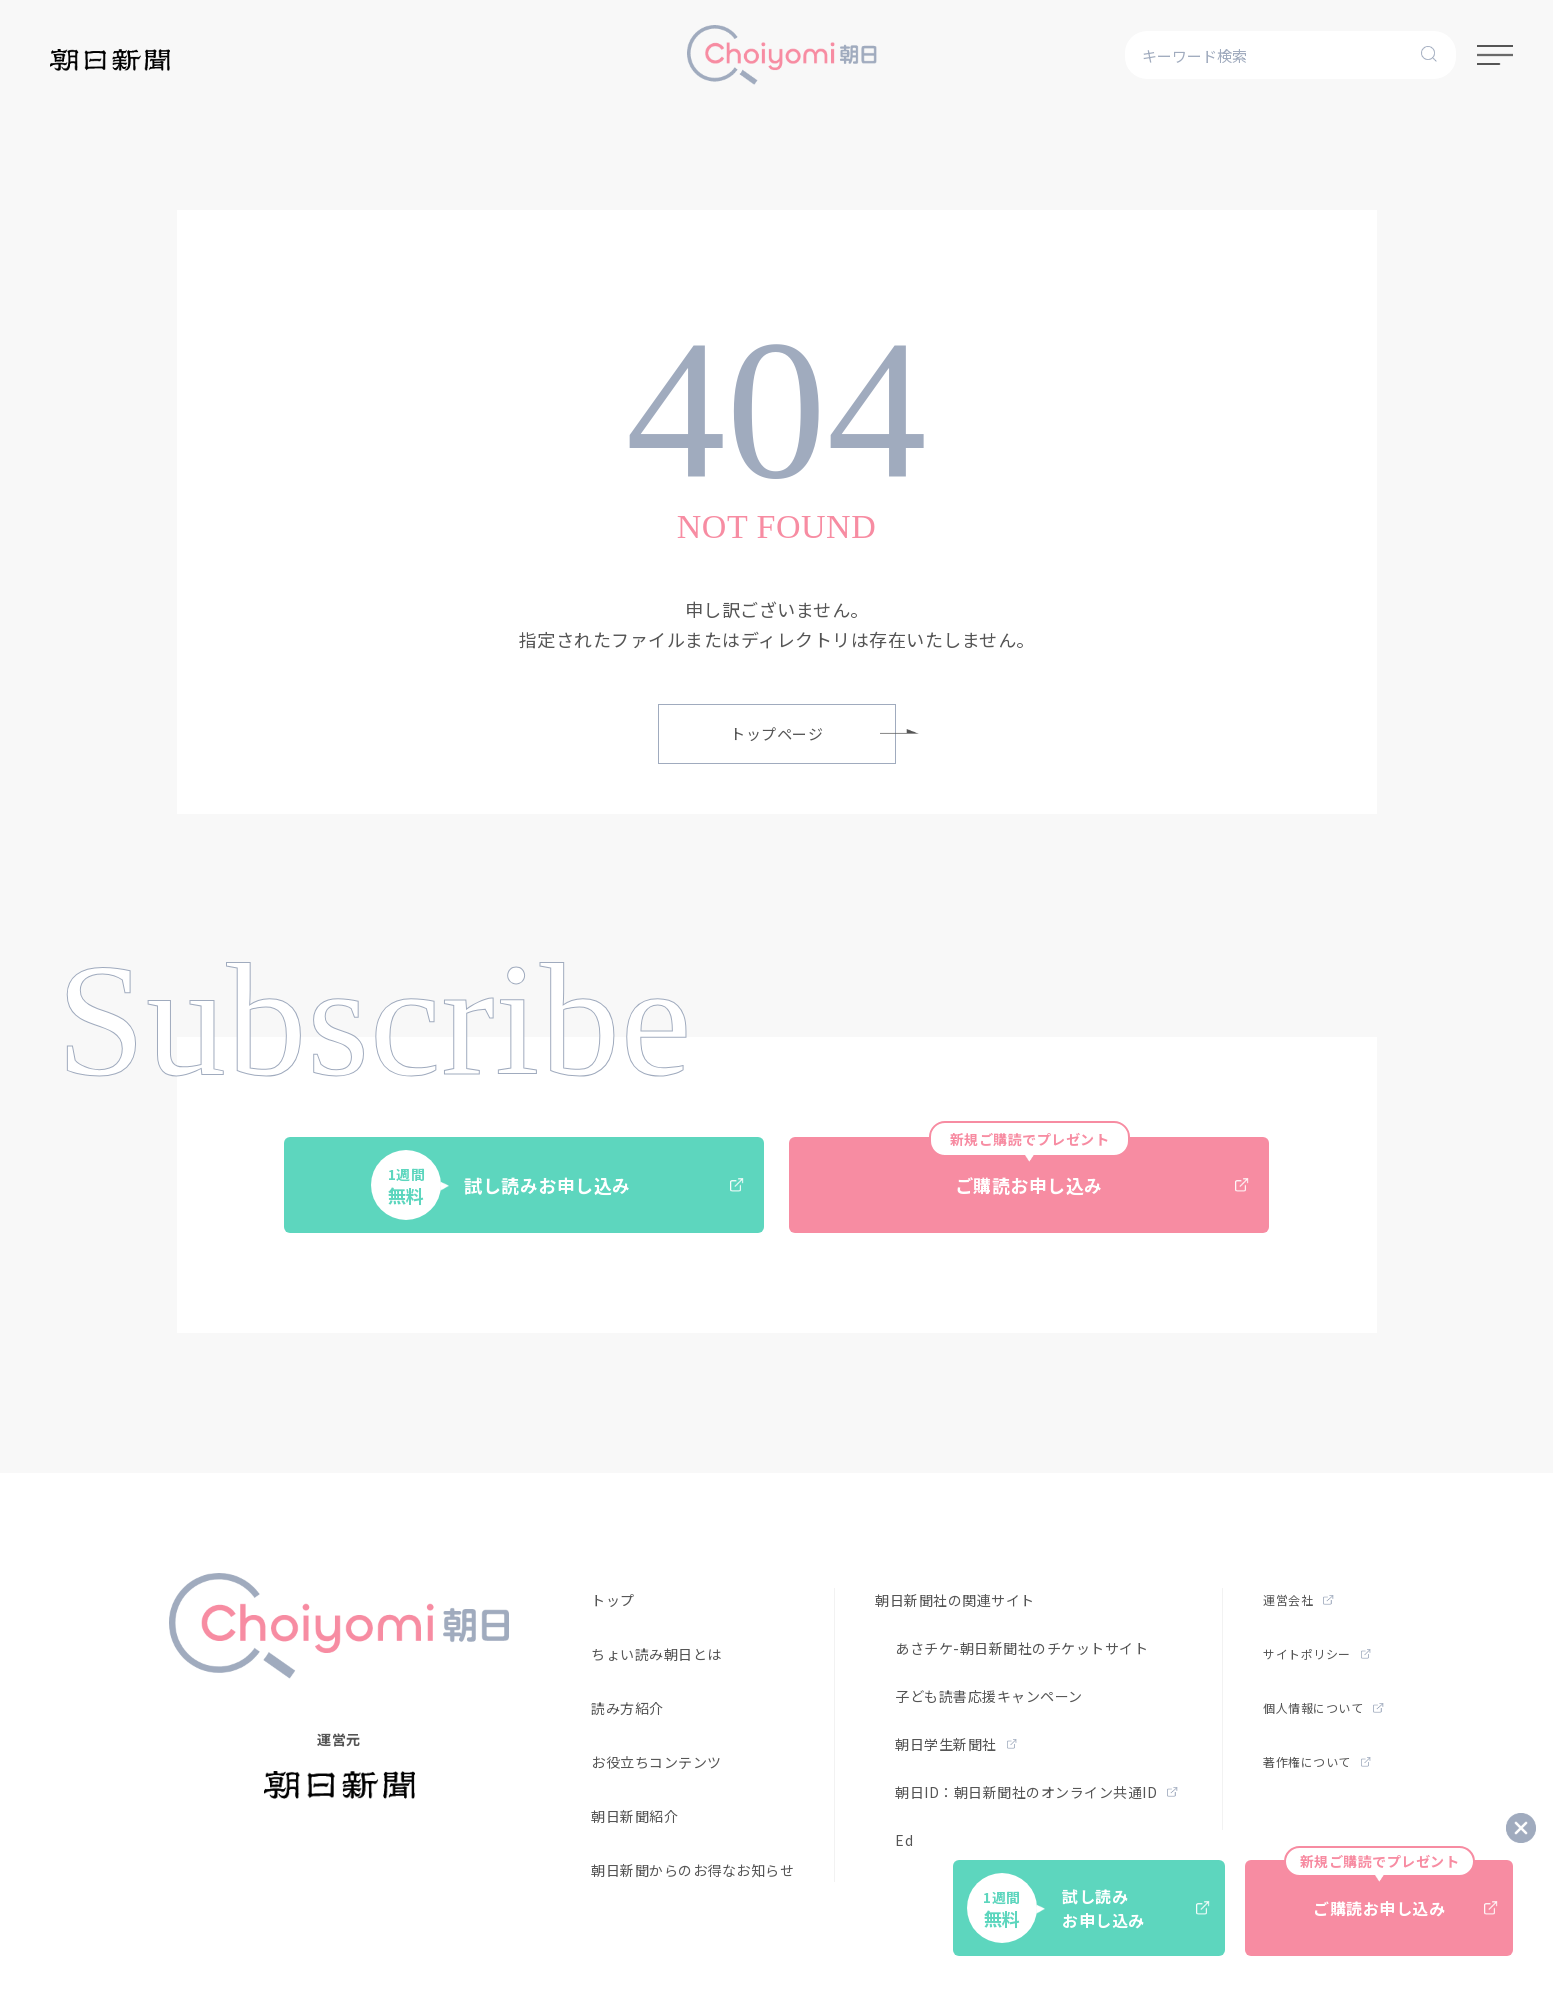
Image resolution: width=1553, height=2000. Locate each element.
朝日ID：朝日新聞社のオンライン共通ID (1036, 1792)
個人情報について (1323, 1707)
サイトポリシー (1317, 1653)
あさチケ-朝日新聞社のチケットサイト (1021, 1648)
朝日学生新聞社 (956, 1744)
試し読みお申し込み (557, 1185)
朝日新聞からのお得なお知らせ (692, 1870)
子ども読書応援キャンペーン (989, 1696)
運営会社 (1298, 1599)
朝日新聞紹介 (634, 1816)
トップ (613, 1600)
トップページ (813, 733)
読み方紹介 (627, 1708)
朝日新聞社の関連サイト (955, 1600)
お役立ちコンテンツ (656, 1762)
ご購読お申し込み (1089, 1167)
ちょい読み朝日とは (656, 1654)
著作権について (1317, 1761)
